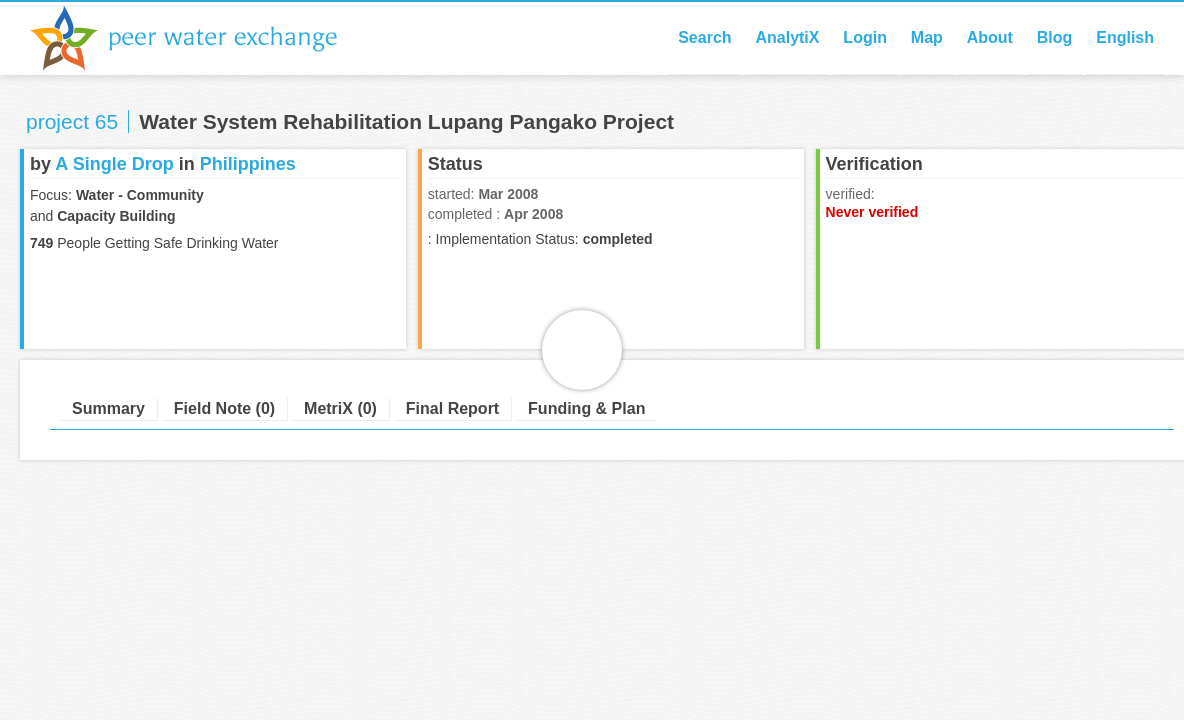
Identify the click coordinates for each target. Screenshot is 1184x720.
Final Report (452, 408)
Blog (1055, 37)
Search (704, 37)
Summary (108, 408)
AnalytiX (787, 37)
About (990, 37)
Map (927, 37)
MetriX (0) (340, 408)
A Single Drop (114, 164)
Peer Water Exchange (200, 38)
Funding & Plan (586, 408)
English (1125, 37)
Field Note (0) (224, 408)
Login (865, 37)
